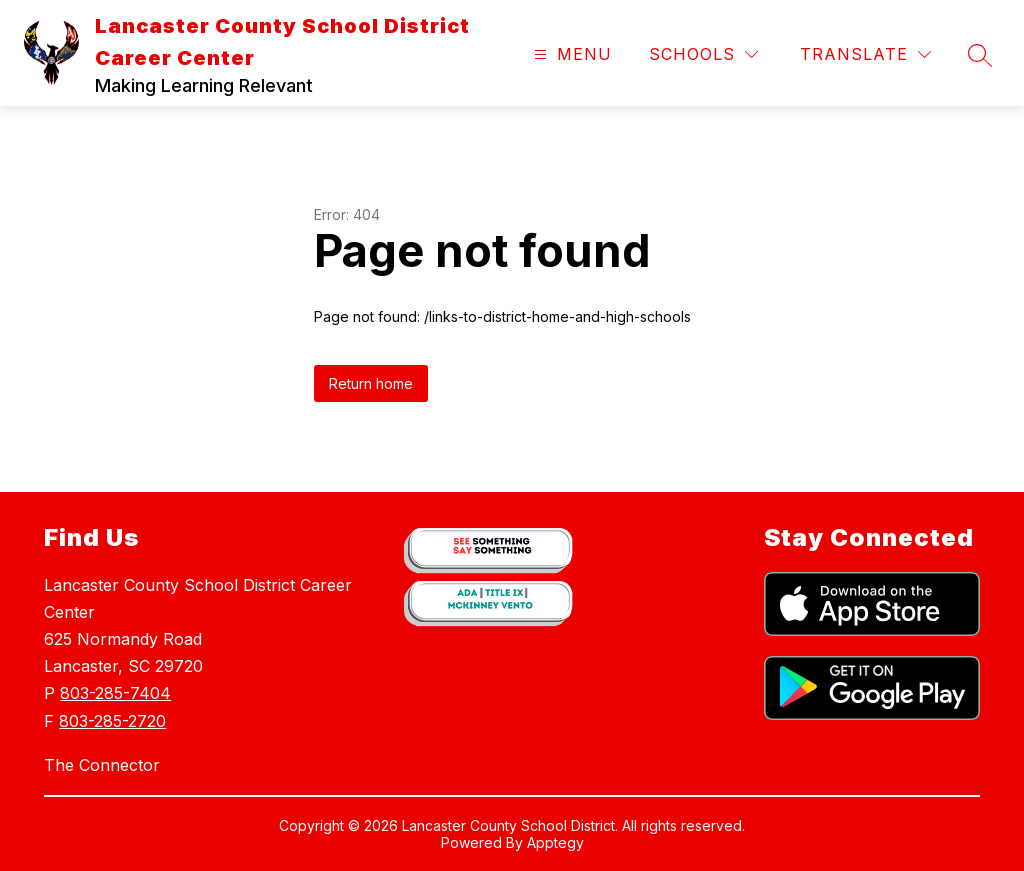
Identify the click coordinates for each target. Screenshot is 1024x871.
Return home (371, 383)
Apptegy (555, 842)
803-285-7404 (115, 693)
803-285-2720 (112, 721)
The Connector (102, 765)
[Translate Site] (865, 54)
